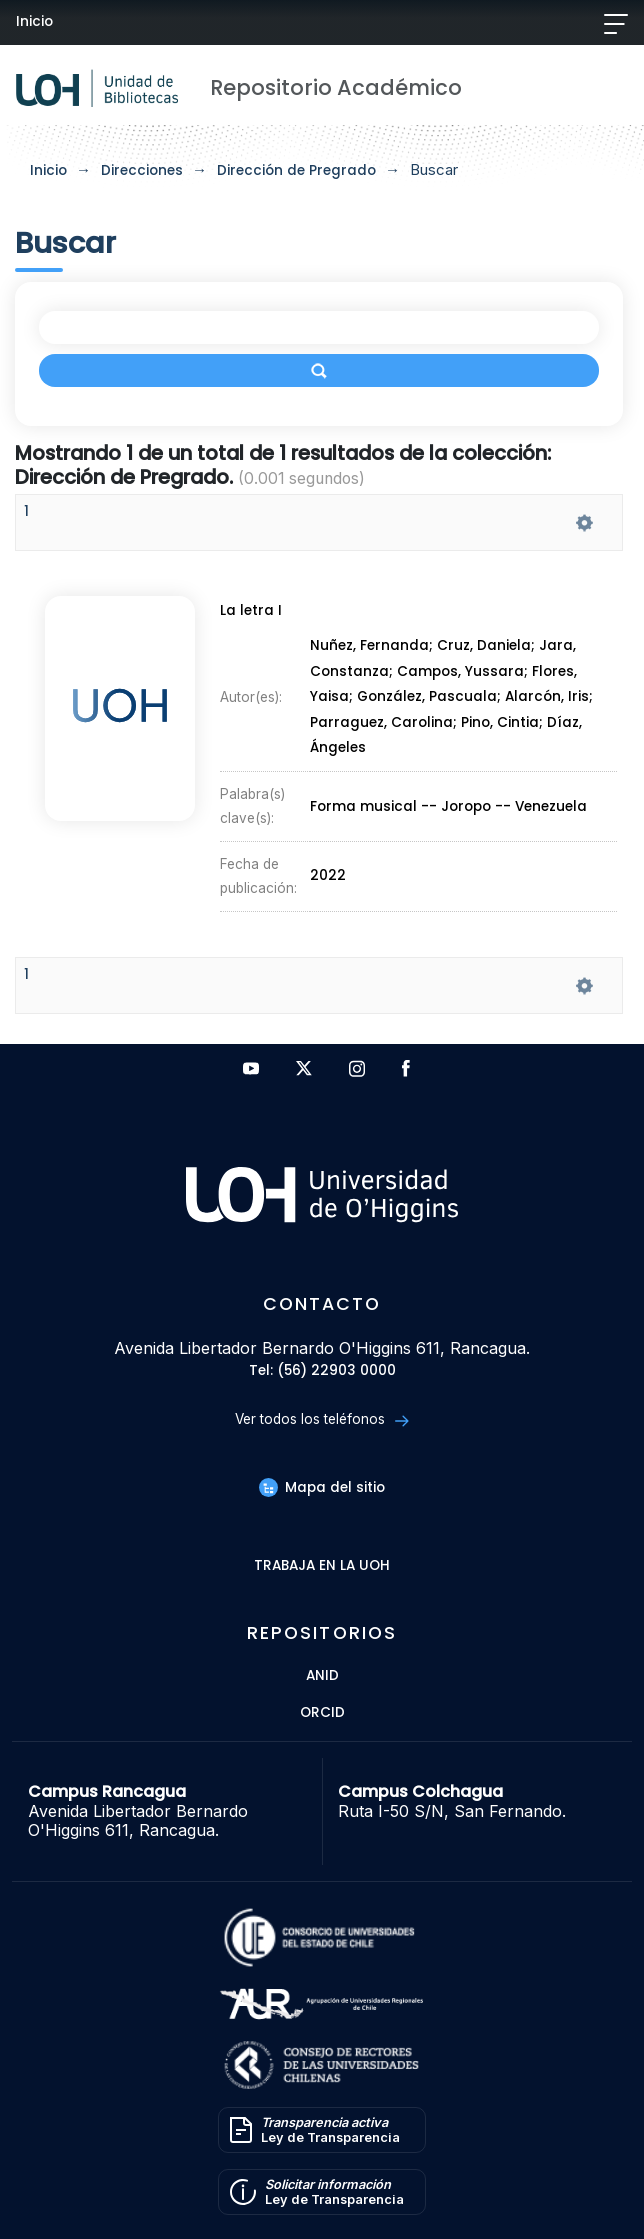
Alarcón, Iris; (549, 697)
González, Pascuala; (431, 697)
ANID (322, 1676)
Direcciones (142, 170)
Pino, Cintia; (504, 722)
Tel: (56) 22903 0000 (322, 1371)
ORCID (322, 1713)
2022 (328, 876)
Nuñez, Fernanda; (373, 646)
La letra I (251, 610)
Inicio (34, 21)
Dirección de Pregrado (296, 170)
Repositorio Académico (336, 87)
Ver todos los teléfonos (321, 1419)
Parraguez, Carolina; (385, 722)
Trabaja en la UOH (322, 1566)
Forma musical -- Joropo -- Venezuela (448, 806)
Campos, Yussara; (464, 671)
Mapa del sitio (322, 1487)
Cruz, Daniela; (488, 646)
